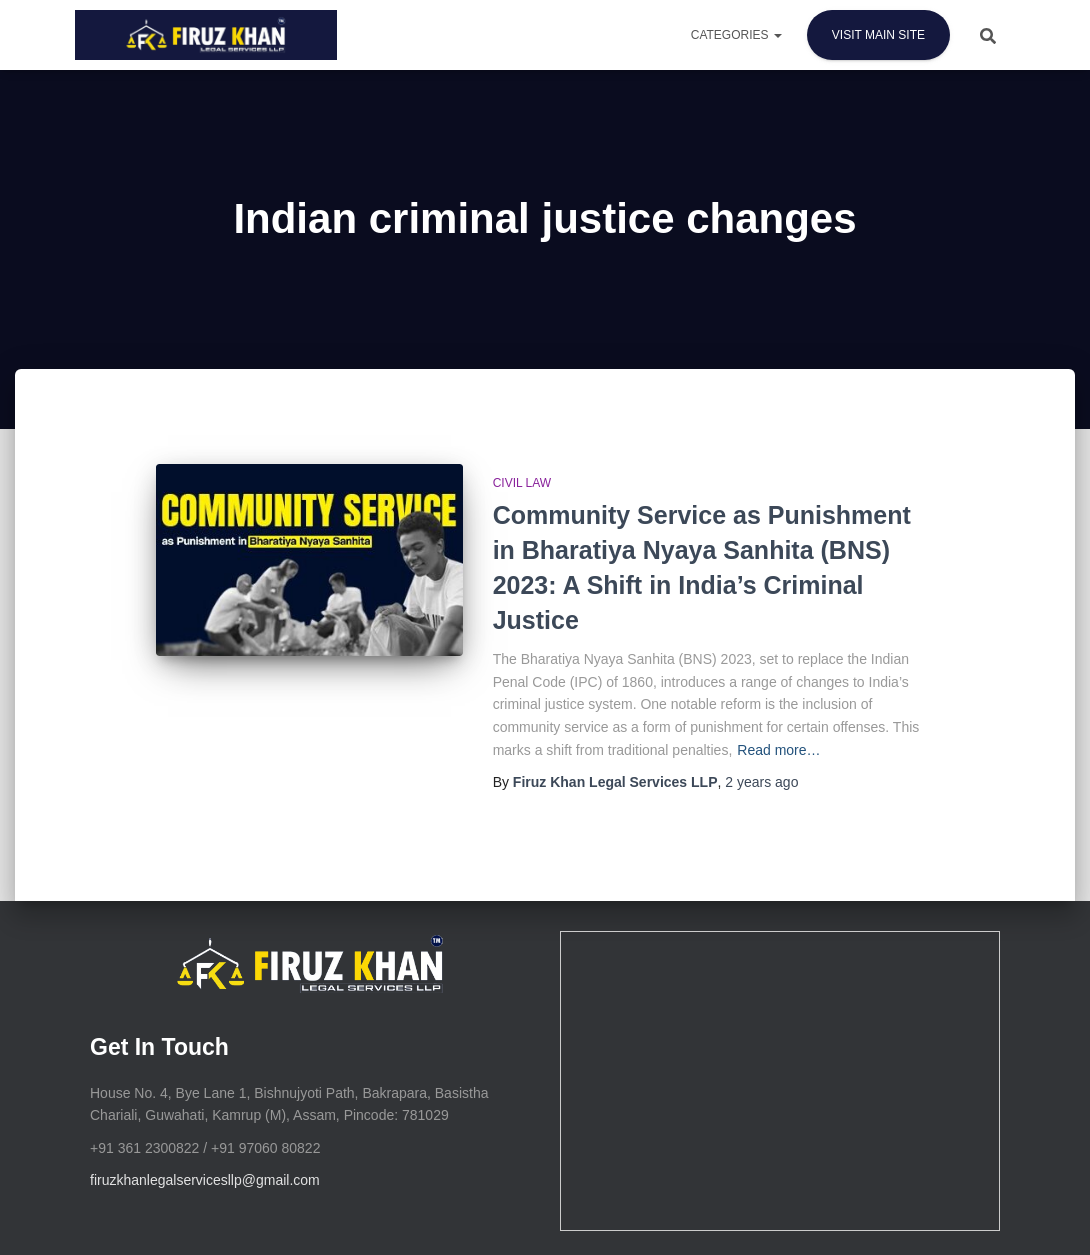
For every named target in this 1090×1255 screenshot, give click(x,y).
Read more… (778, 750)
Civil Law (522, 483)
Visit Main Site (878, 35)
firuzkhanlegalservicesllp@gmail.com (205, 1180)
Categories (736, 35)
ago (761, 782)
